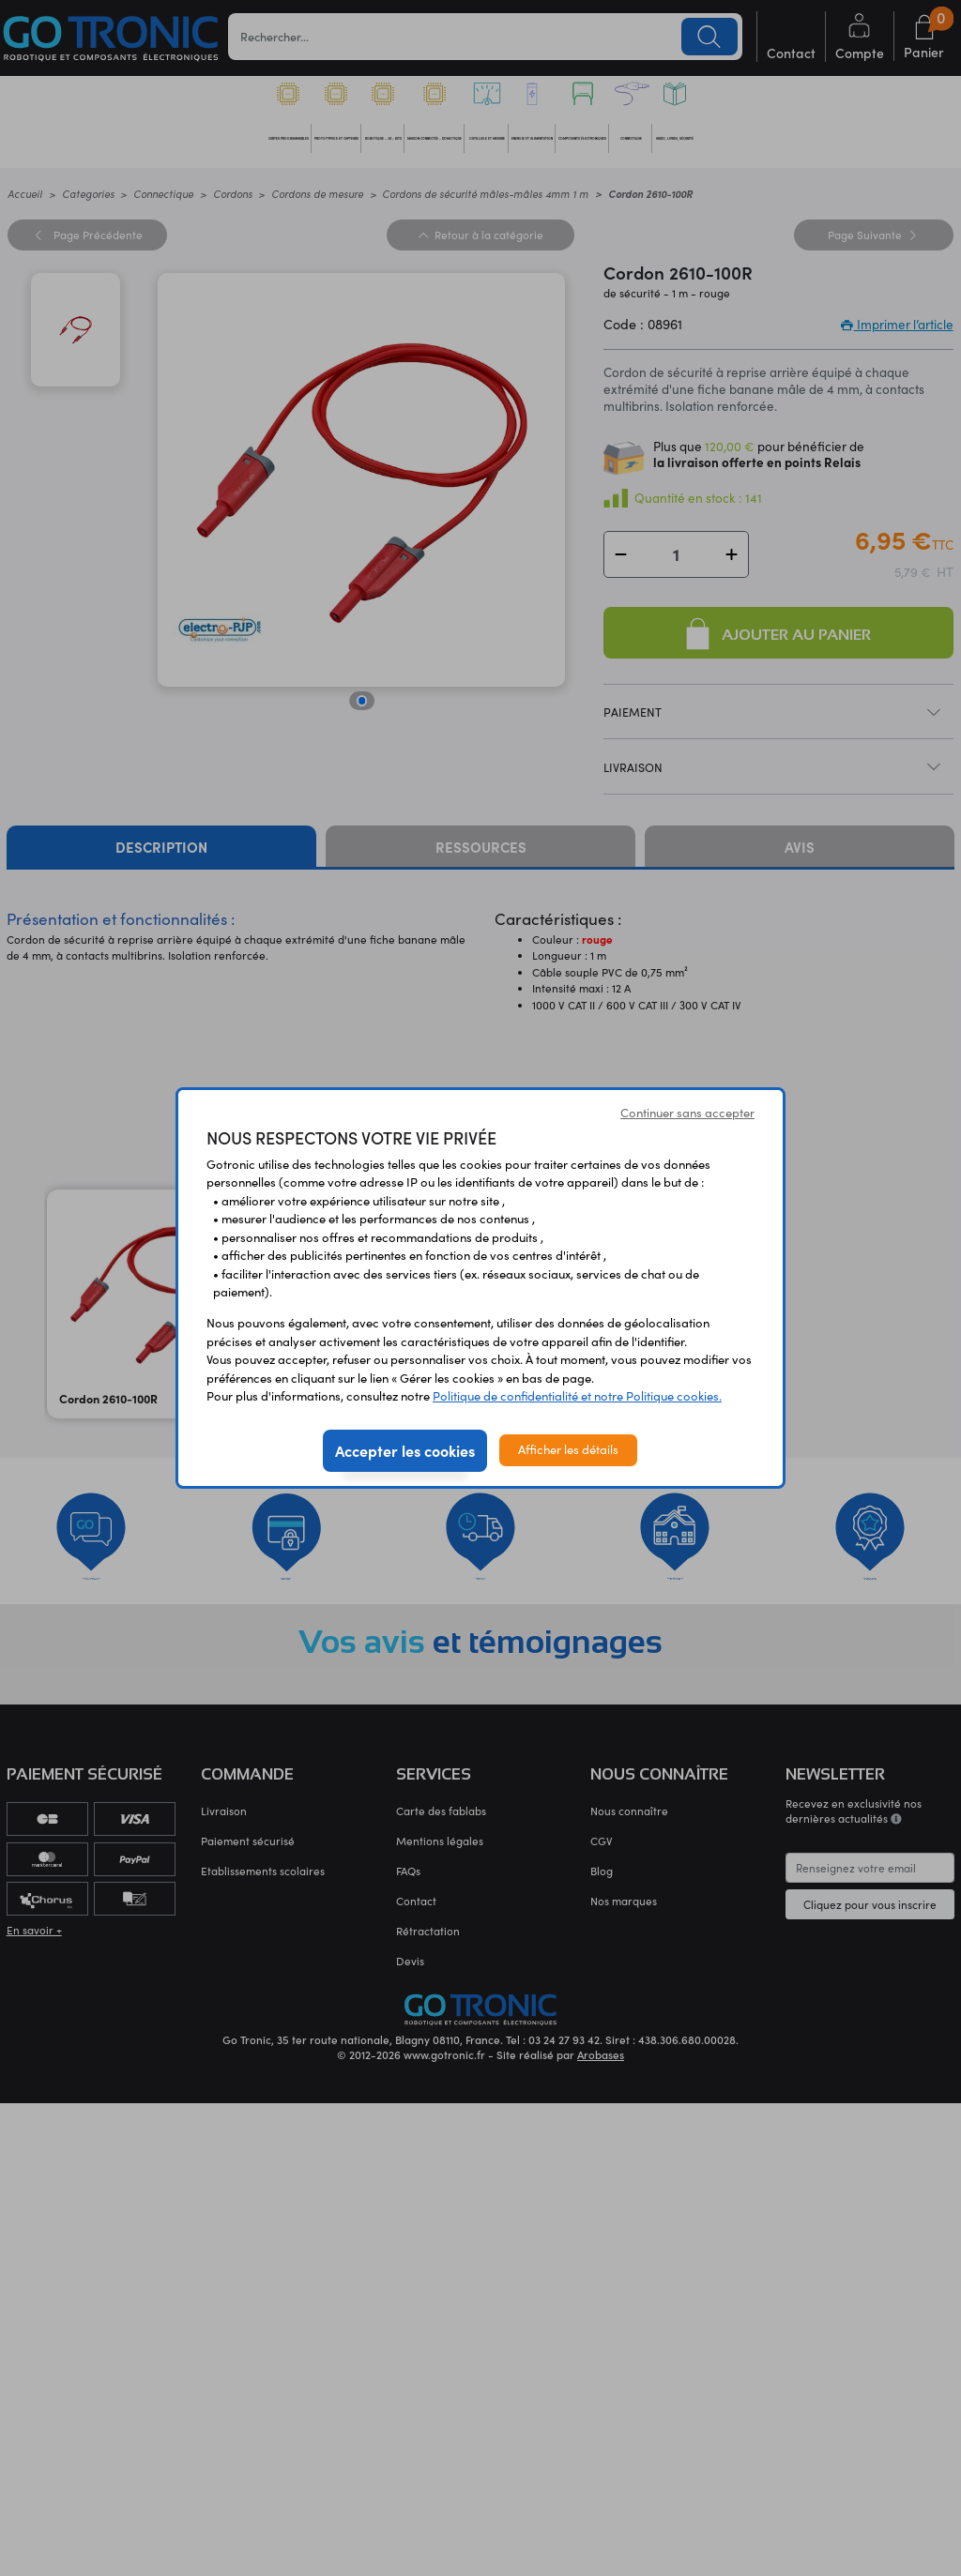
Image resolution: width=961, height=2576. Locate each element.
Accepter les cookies (405, 1450)
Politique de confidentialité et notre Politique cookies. (577, 1395)
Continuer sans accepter (687, 1112)
